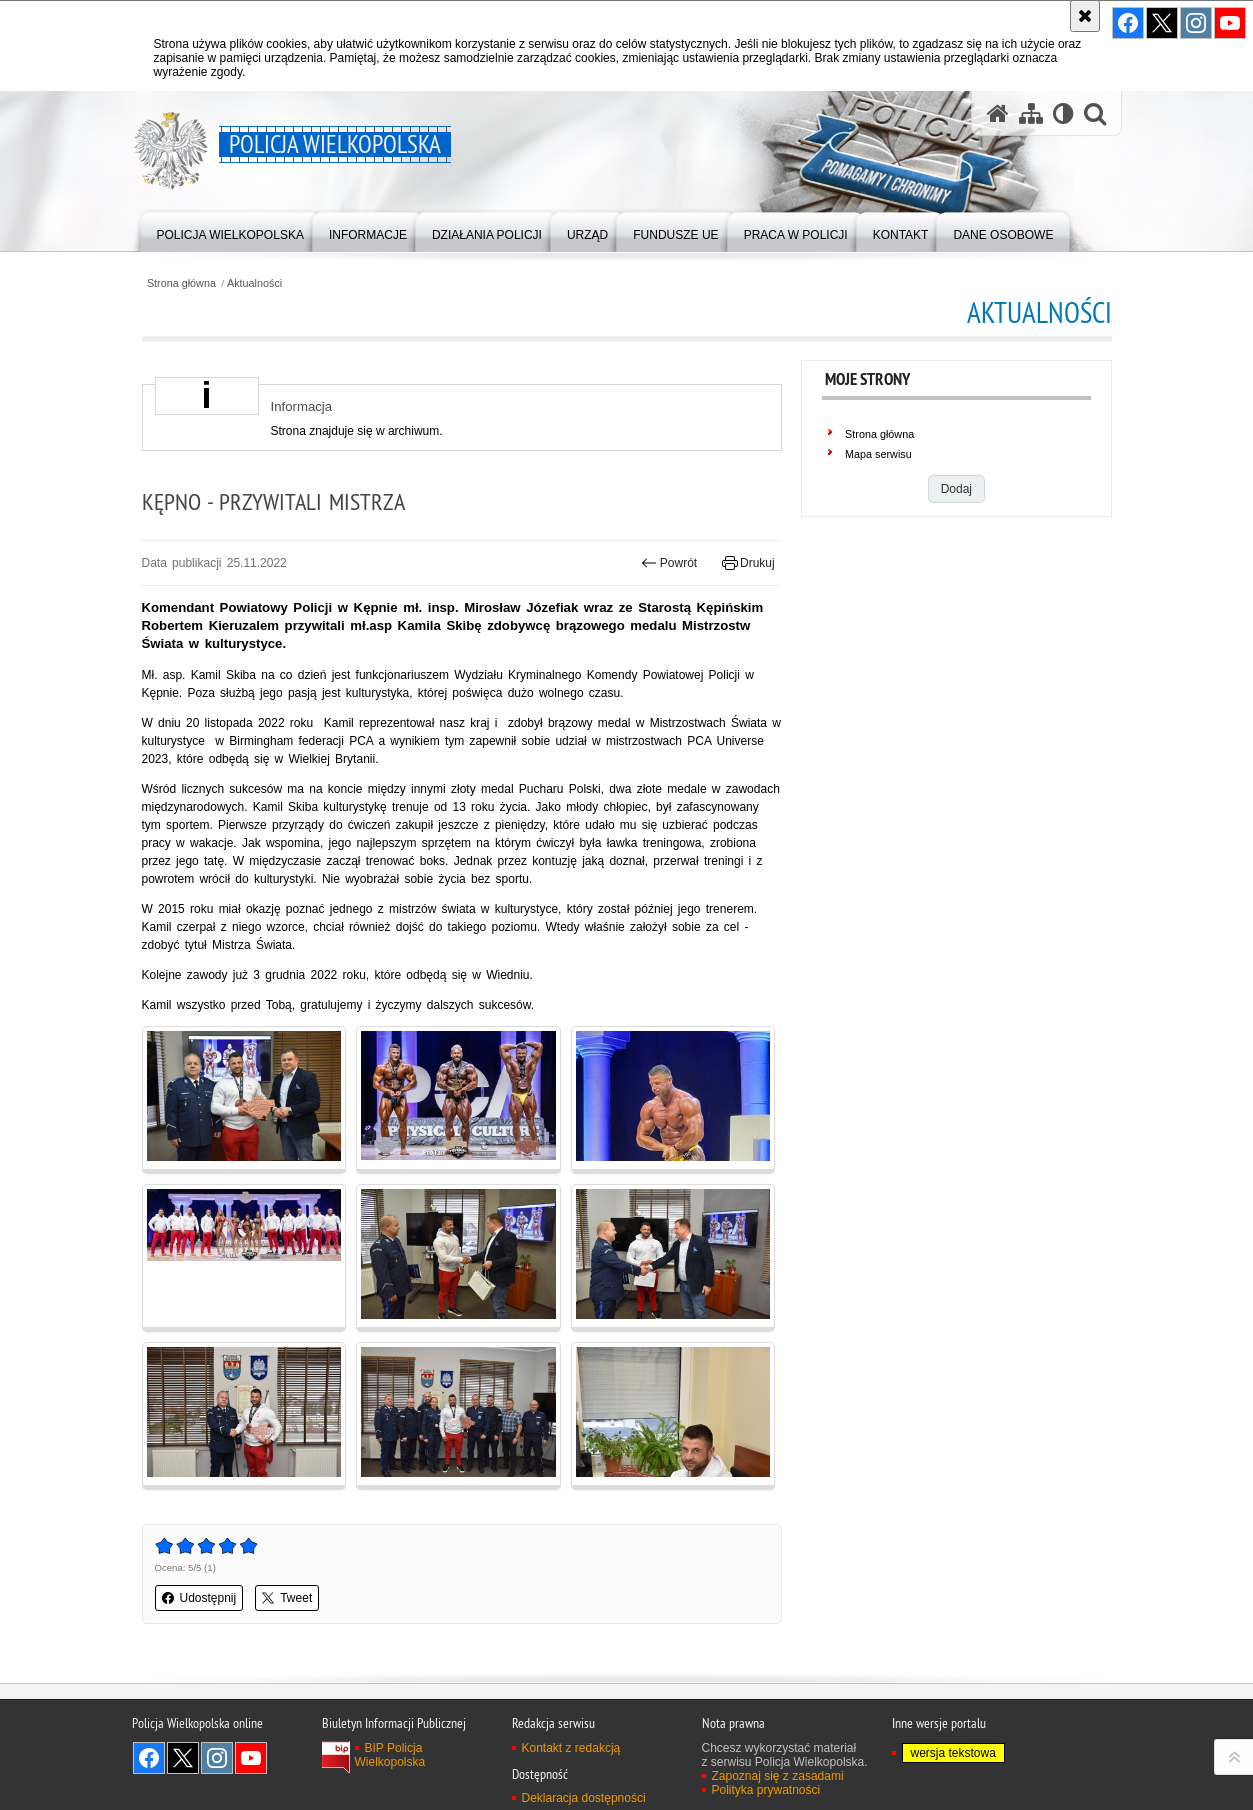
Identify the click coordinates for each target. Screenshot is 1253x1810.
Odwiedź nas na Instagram (217, 1758)
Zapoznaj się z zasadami (778, 1776)
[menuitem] (230, 230)
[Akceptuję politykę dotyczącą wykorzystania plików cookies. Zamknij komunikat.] (1085, 16)
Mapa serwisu (878, 454)
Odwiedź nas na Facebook (149, 1758)
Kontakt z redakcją (571, 1748)
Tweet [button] (287, 1598)
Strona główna (181, 283)
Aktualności (254, 283)
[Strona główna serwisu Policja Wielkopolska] (998, 113)
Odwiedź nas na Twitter (183, 1758)
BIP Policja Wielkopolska (390, 1755)
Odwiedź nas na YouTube (251, 1758)
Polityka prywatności (766, 1790)
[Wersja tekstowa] (1063, 113)
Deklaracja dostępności (584, 1798)
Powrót (669, 563)
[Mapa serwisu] (1031, 113)
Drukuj (748, 563)
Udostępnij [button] (199, 1598)
